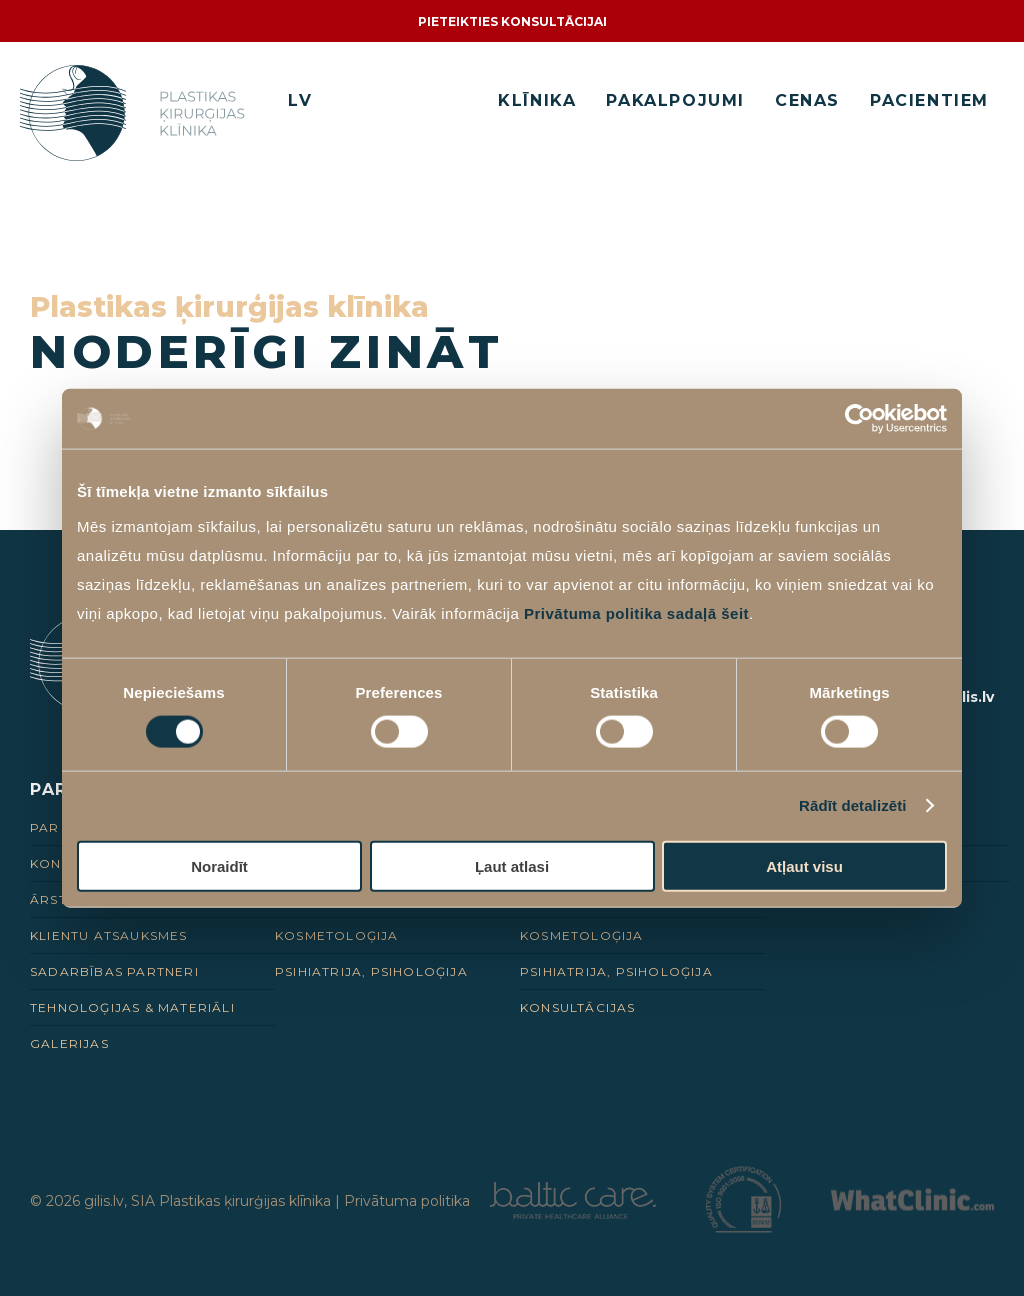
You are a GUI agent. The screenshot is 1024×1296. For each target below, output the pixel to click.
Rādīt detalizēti (852, 805)
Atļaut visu (804, 865)
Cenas (807, 100)
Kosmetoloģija (337, 935)
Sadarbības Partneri (114, 971)
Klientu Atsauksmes (109, 935)
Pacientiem (929, 100)
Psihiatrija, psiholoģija (371, 971)
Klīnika (537, 100)
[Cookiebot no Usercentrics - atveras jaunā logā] (859, 419)
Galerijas (69, 1043)
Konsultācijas (578, 1007)
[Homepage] (136, 113)
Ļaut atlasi (512, 865)
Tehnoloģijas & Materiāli (132, 1007)
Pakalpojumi (675, 100)
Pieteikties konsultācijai (512, 21)
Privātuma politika (407, 1201)
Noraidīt (219, 865)
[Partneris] (573, 1213)
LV (300, 100)
